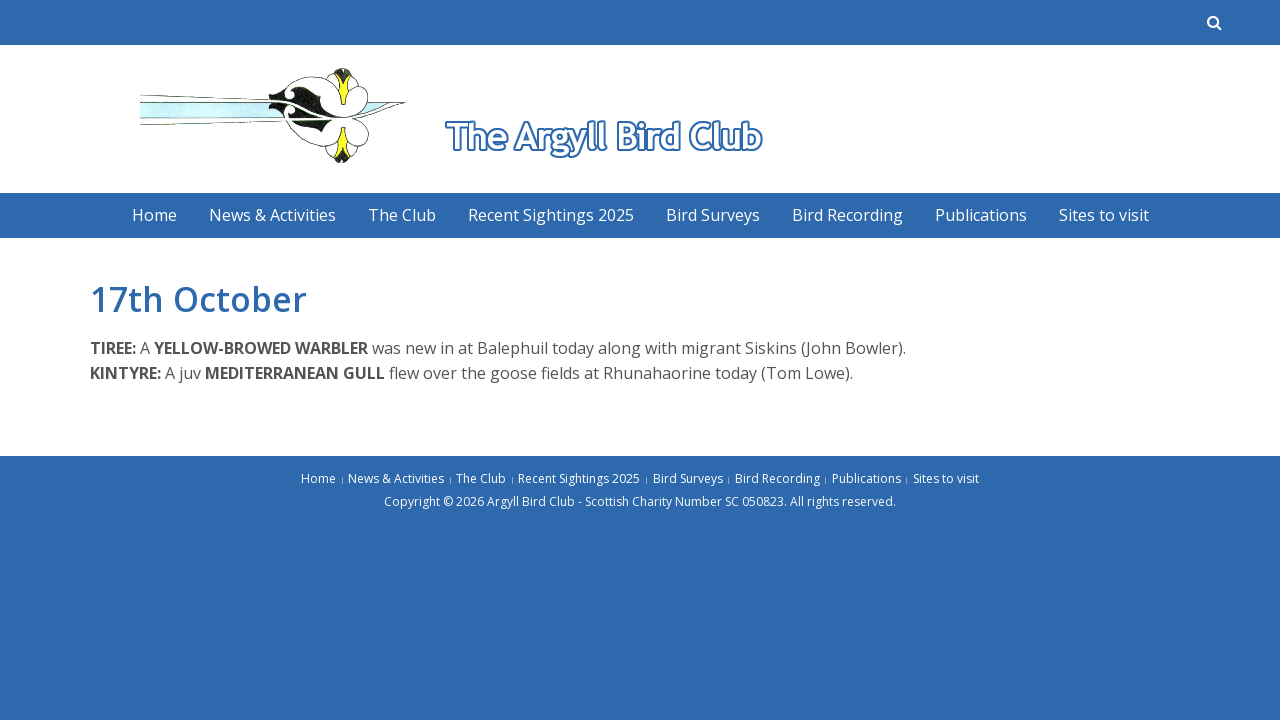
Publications (981, 215)
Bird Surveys (713, 215)
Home (154, 215)
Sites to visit (1104, 215)
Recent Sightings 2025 (551, 215)
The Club (402, 215)
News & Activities (272, 215)
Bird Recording (847, 215)
